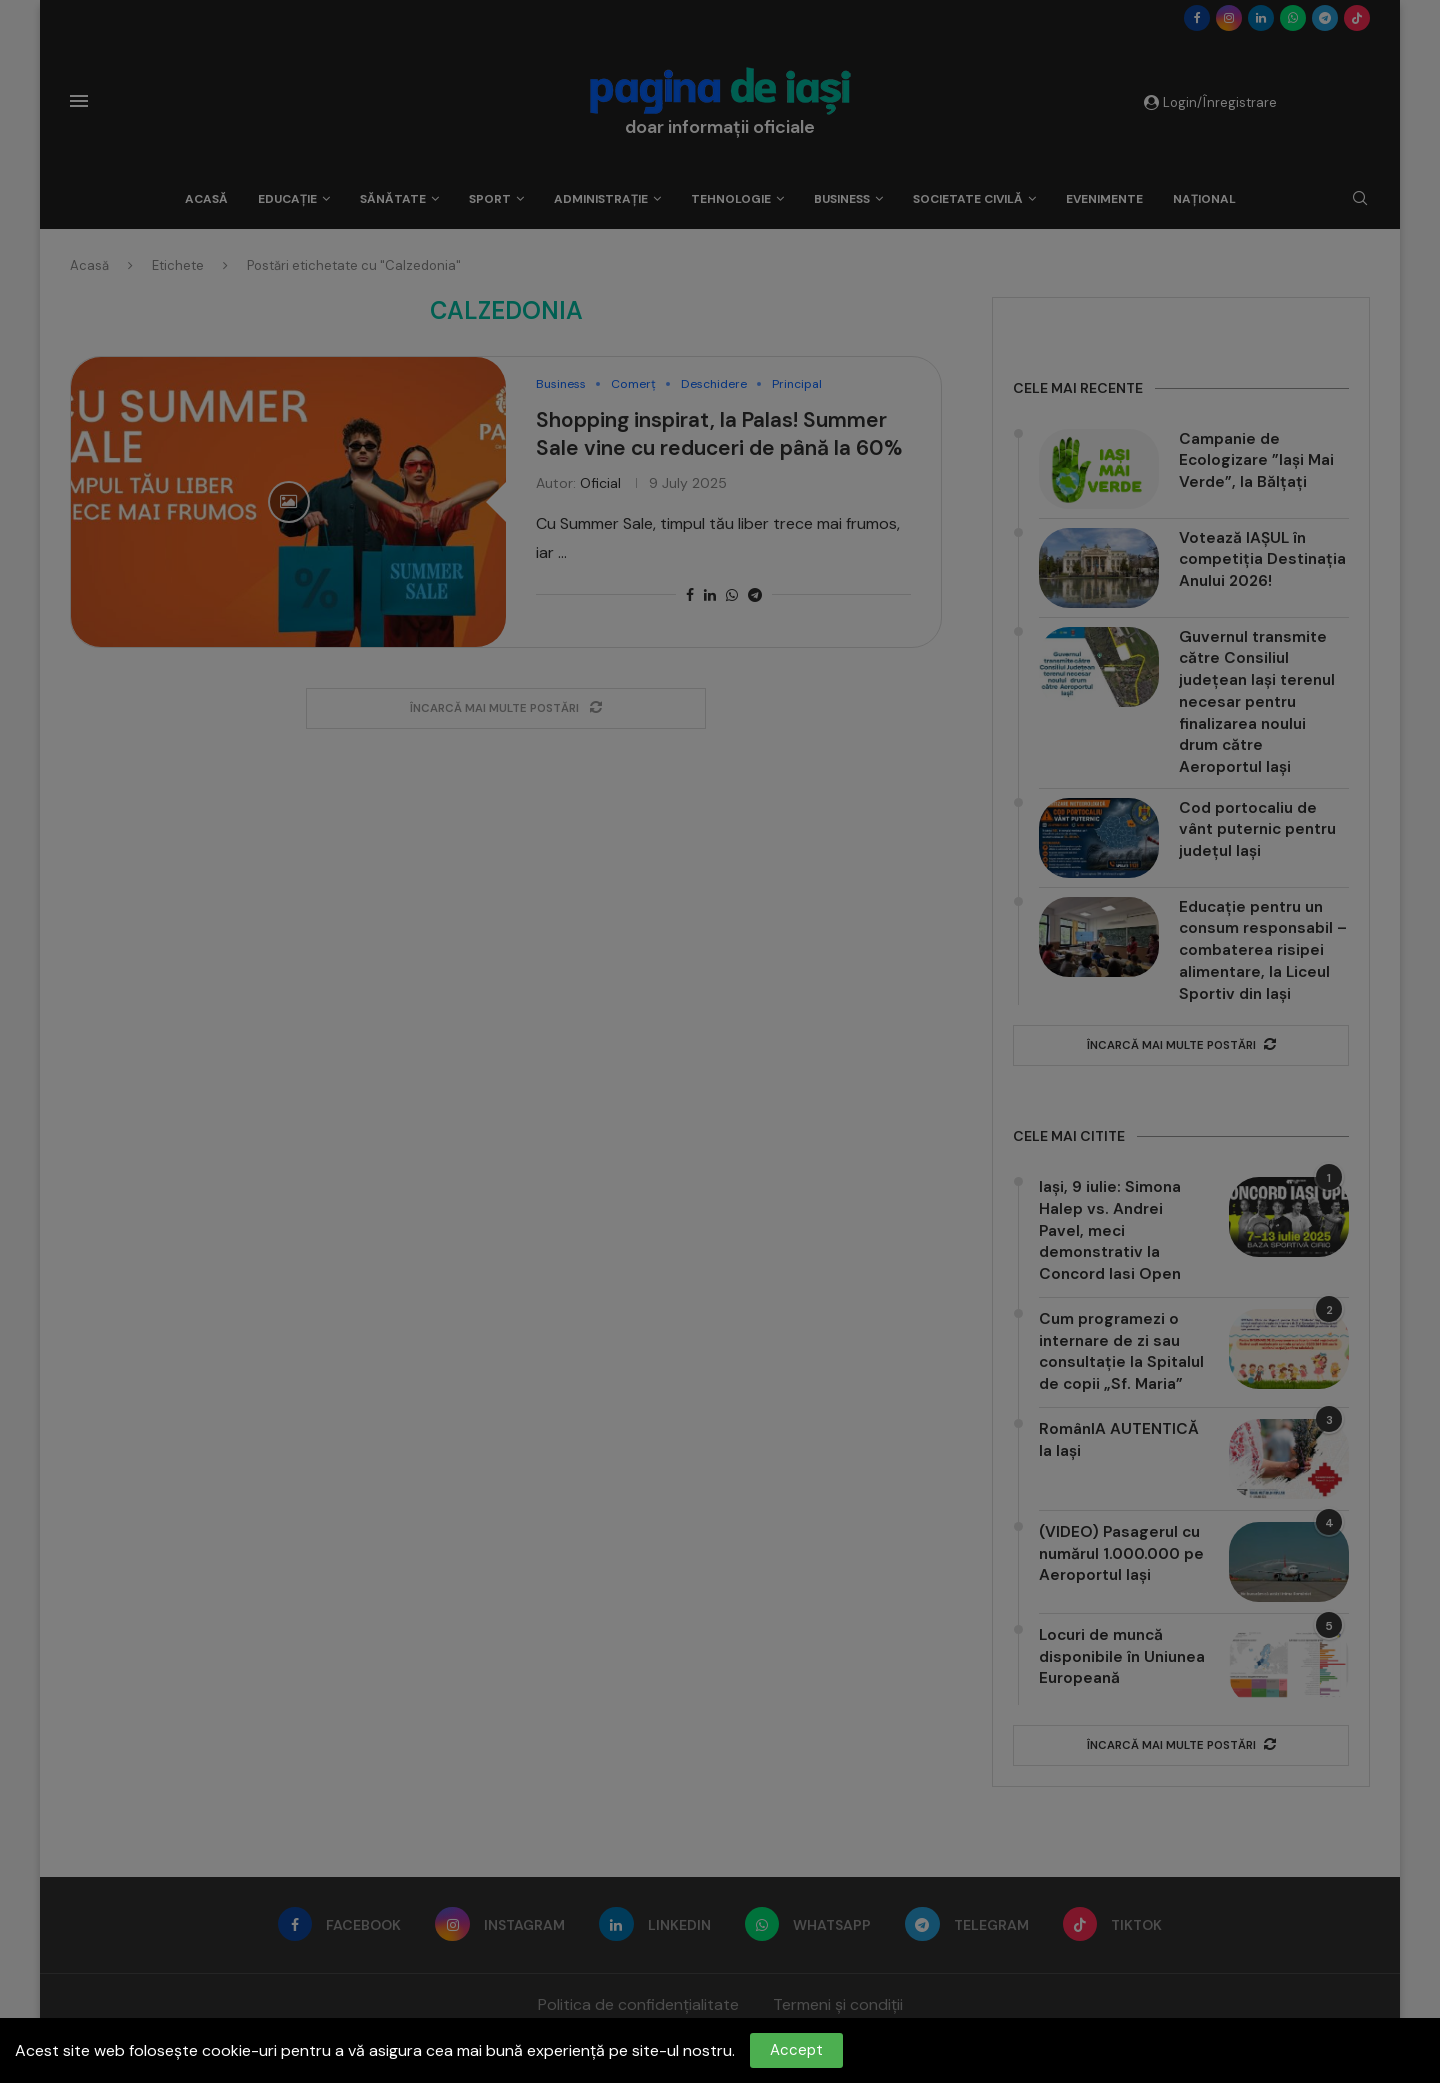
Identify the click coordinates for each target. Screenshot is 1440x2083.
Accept (796, 2050)
